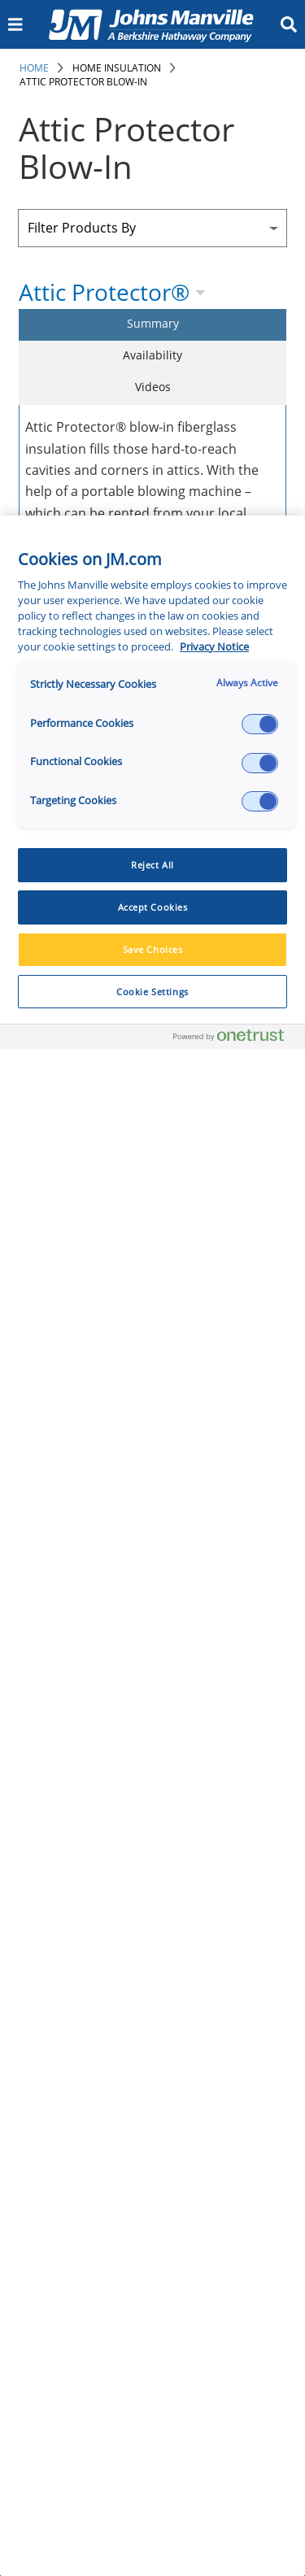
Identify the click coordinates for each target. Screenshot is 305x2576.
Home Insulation (116, 68)
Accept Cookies (153, 907)
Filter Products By (82, 228)
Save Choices (153, 949)
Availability (152, 355)
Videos (153, 386)
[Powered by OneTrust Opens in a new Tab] (235, 1039)
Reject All (152, 865)
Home (34, 68)
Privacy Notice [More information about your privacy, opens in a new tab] (214, 647)
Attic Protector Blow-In (83, 82)
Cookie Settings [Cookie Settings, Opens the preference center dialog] (152, 992)
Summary (153, 323)
